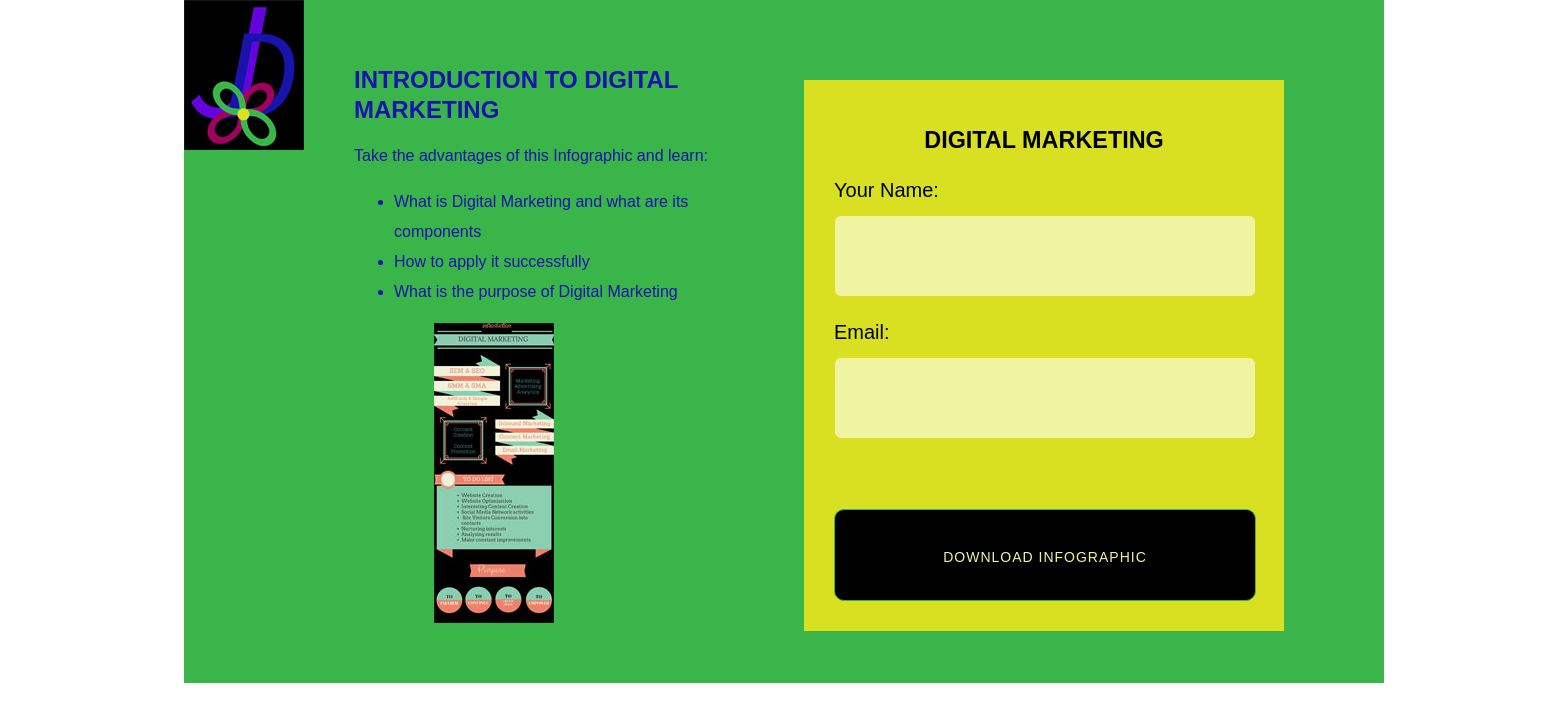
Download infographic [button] (1045, 557)
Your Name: (886, 190)
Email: (862, 332)
